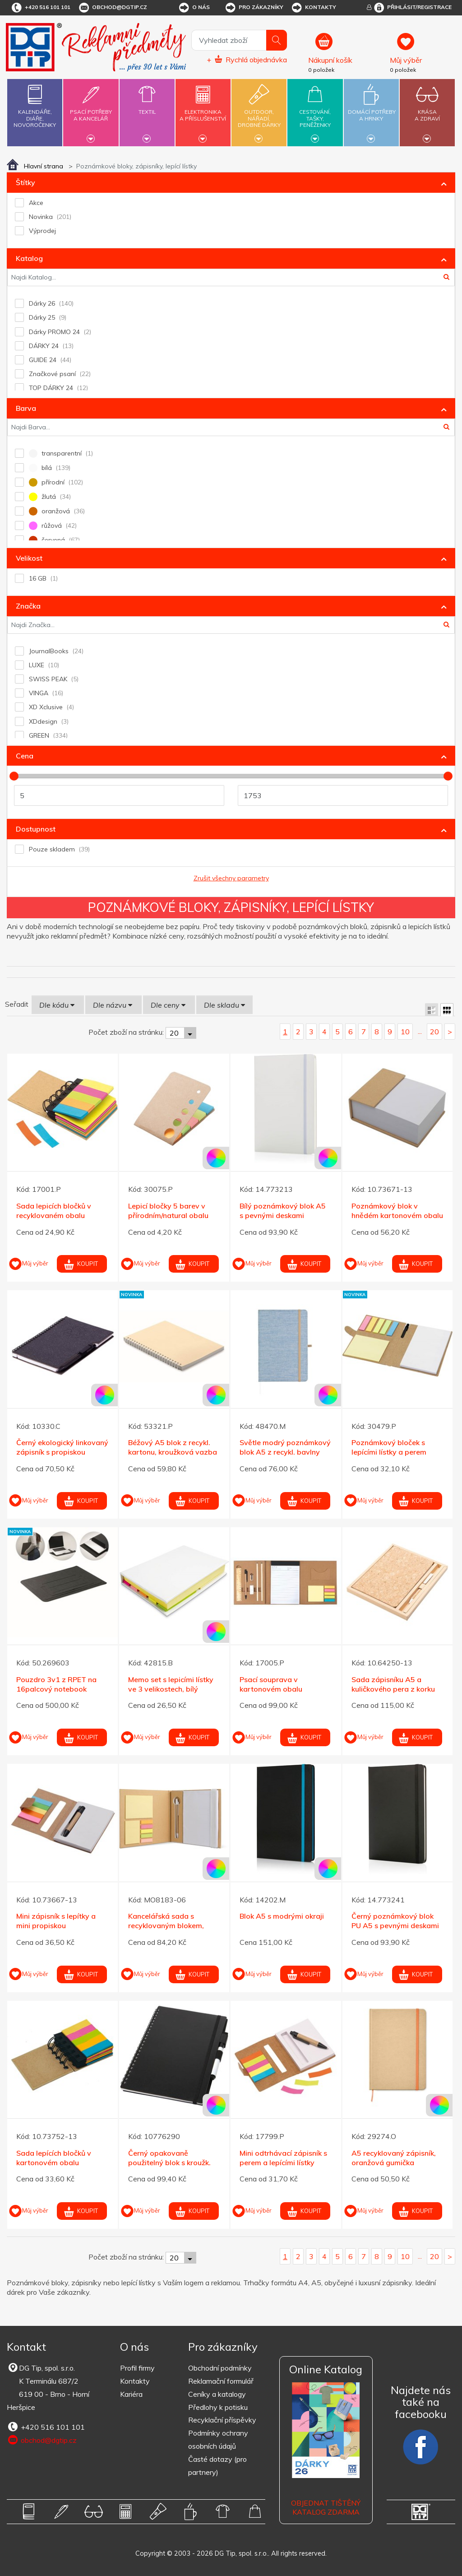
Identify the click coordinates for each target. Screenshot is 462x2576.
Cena (24, 755)
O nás (194, 7)
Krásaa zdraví (427, 110)
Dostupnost (35, 828)
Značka (28, 605)
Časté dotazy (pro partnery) (217, 2466)
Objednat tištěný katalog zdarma (325, 2507)
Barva (26, 408)
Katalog (29, 258)
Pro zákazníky (253, 7)
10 (405, 1031)
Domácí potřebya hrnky (372, 110)
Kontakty (313, 7)
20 (434, 1031)
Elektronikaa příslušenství (203, 110)
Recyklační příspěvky (222, 2419)
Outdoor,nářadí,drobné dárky (259, 111)
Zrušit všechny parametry (231, 878)
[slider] (13, 776)
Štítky (25, 182)
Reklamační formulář (221, 2380)
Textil (147, 106)
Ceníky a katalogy (217, 2394)
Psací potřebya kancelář (90, 110)
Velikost (29, 558)
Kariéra (131, 2394)
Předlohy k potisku (218, 2407)
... (420, 1031)
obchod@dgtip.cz (112, 7)
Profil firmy (137, 2367)
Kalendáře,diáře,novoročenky (34, 104)
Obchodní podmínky (220, 2367)
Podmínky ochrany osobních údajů (218, 2439)
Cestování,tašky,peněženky (314, 111)
